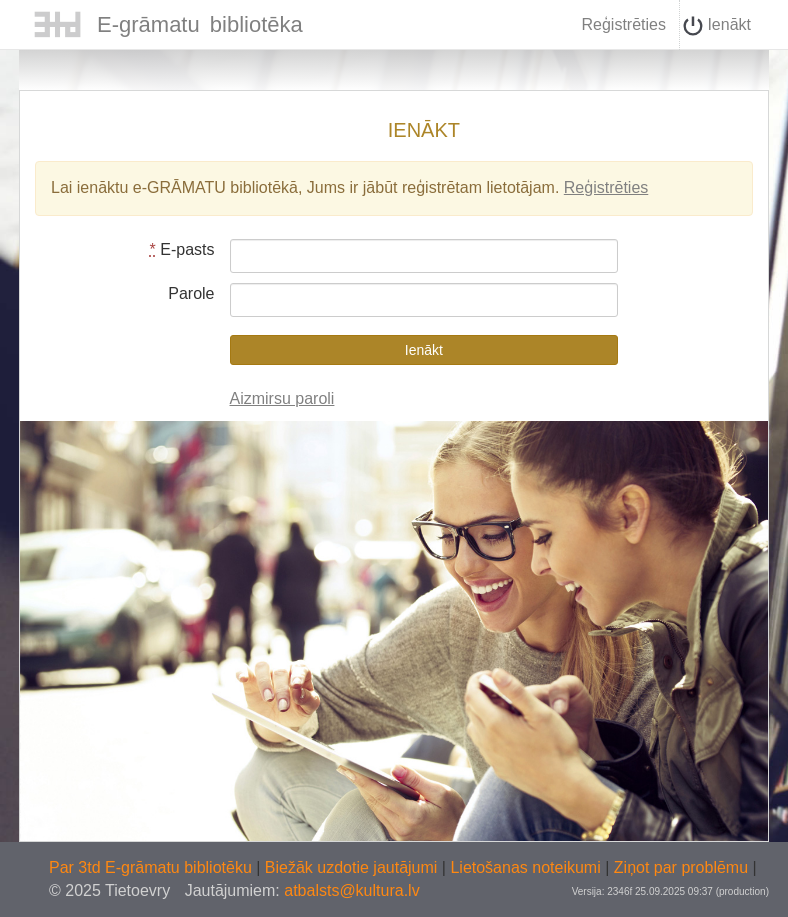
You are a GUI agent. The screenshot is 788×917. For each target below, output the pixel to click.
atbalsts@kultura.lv (351, 890)
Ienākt (717, 26)
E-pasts (182, 249)
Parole (191, 293)
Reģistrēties (623, 24)
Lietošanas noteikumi (527, 867)
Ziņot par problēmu (681, 867)
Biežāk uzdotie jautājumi (353, 867)
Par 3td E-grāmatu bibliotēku (152, 867)
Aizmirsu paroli (282, 398)
